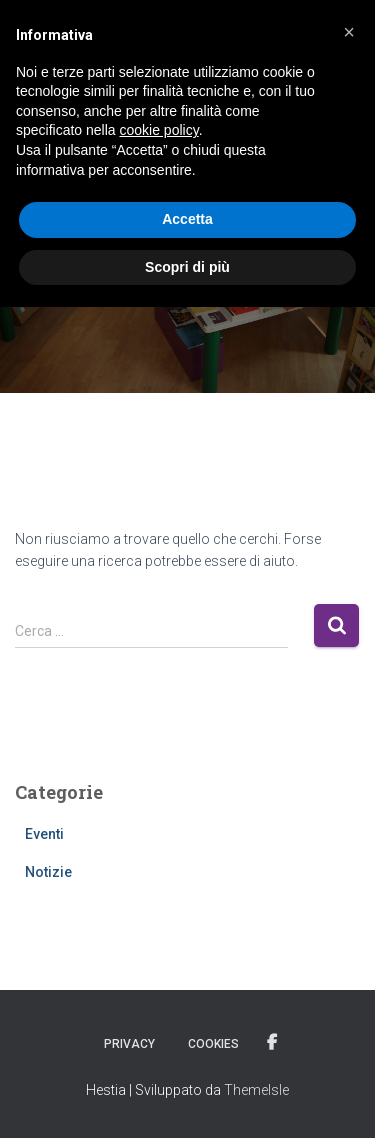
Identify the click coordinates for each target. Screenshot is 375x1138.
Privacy (129, 1044)
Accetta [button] (187, 219)
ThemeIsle (256, 1090)
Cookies (213, 1044)
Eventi (44, 834)
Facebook (272, 1043)
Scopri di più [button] (187, 267)
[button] (349, 32)
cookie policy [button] (159, 130)
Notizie (48, 872)
